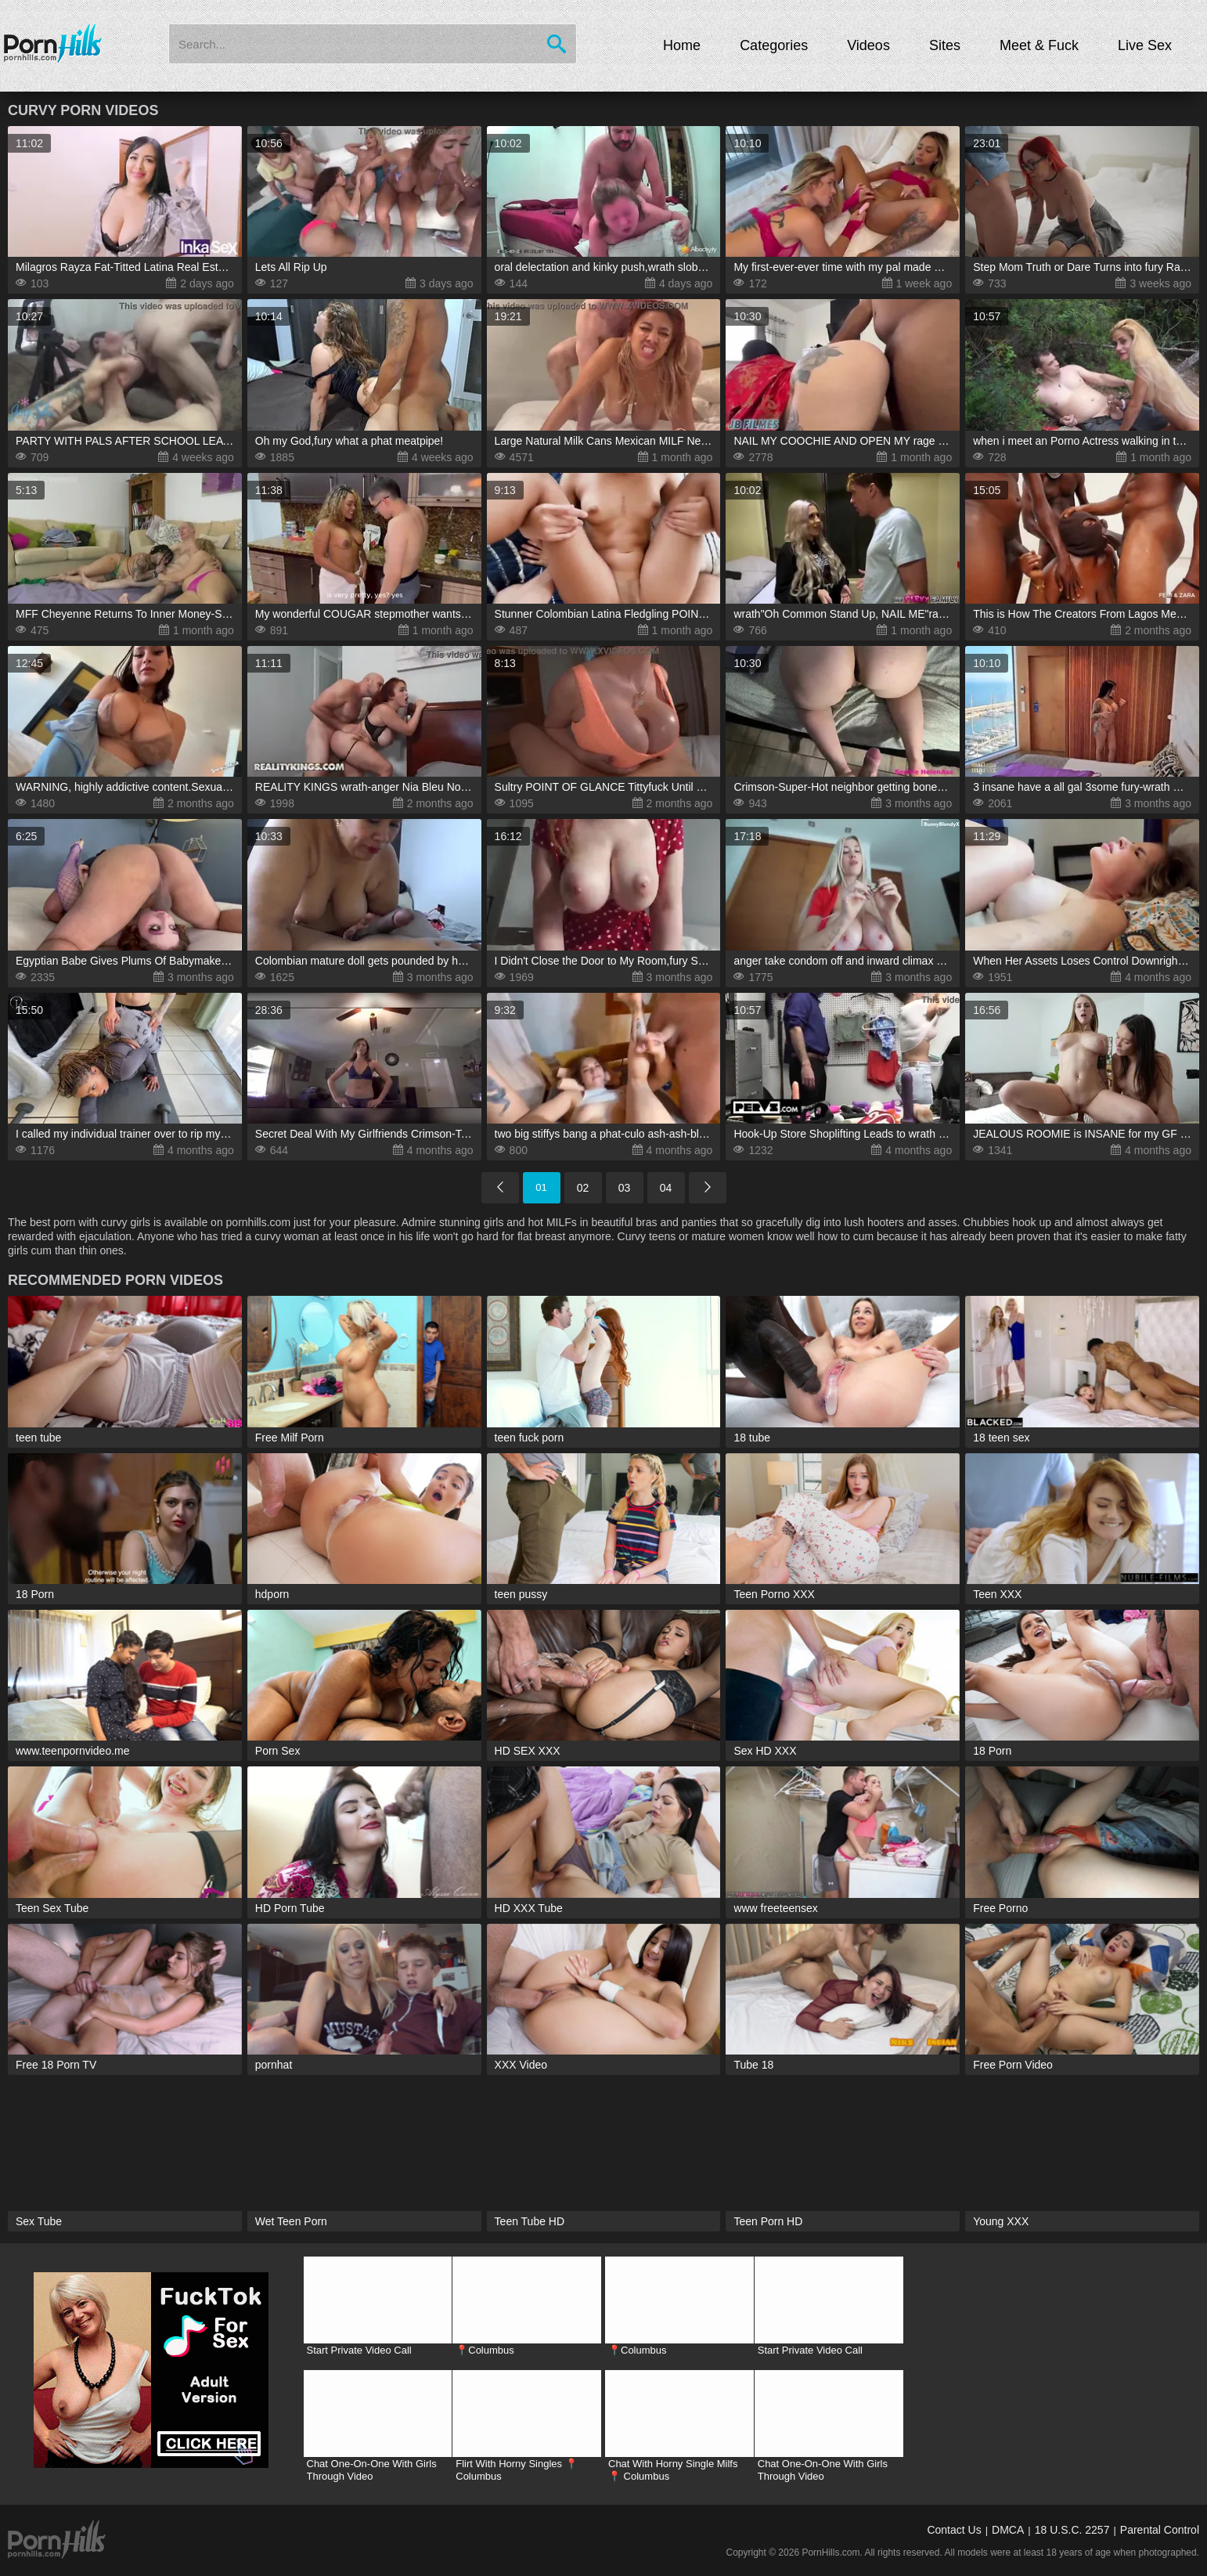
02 (583, 1188)
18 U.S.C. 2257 (1072, 2530)
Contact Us (954, 2530)
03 (624, 1188)
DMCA (1008, 2530)
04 (666, 1188)
